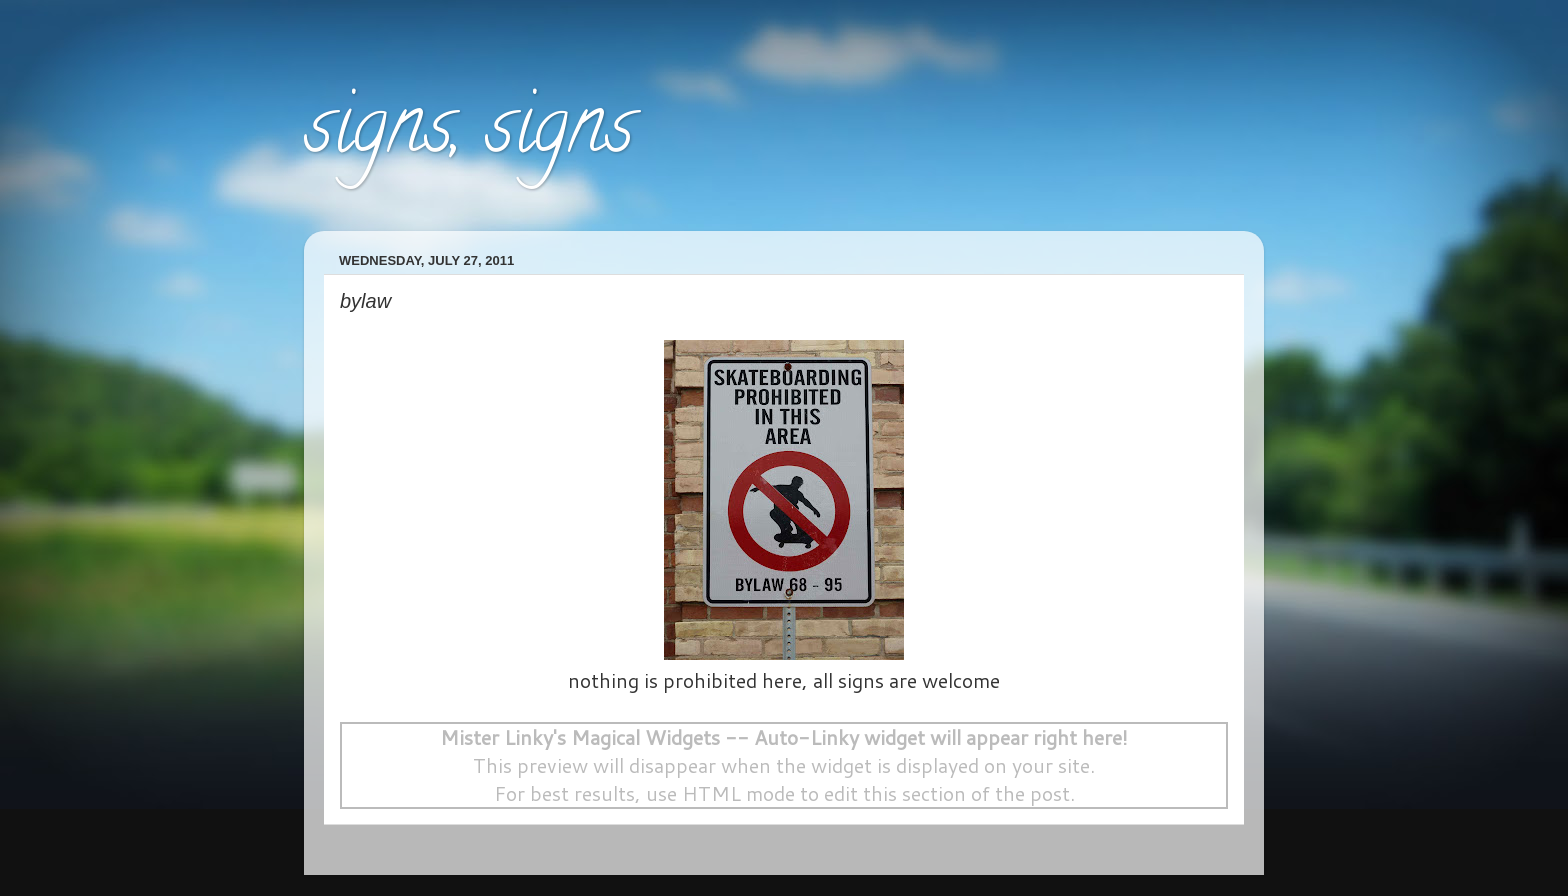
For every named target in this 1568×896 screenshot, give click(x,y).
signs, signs (469, 134)
